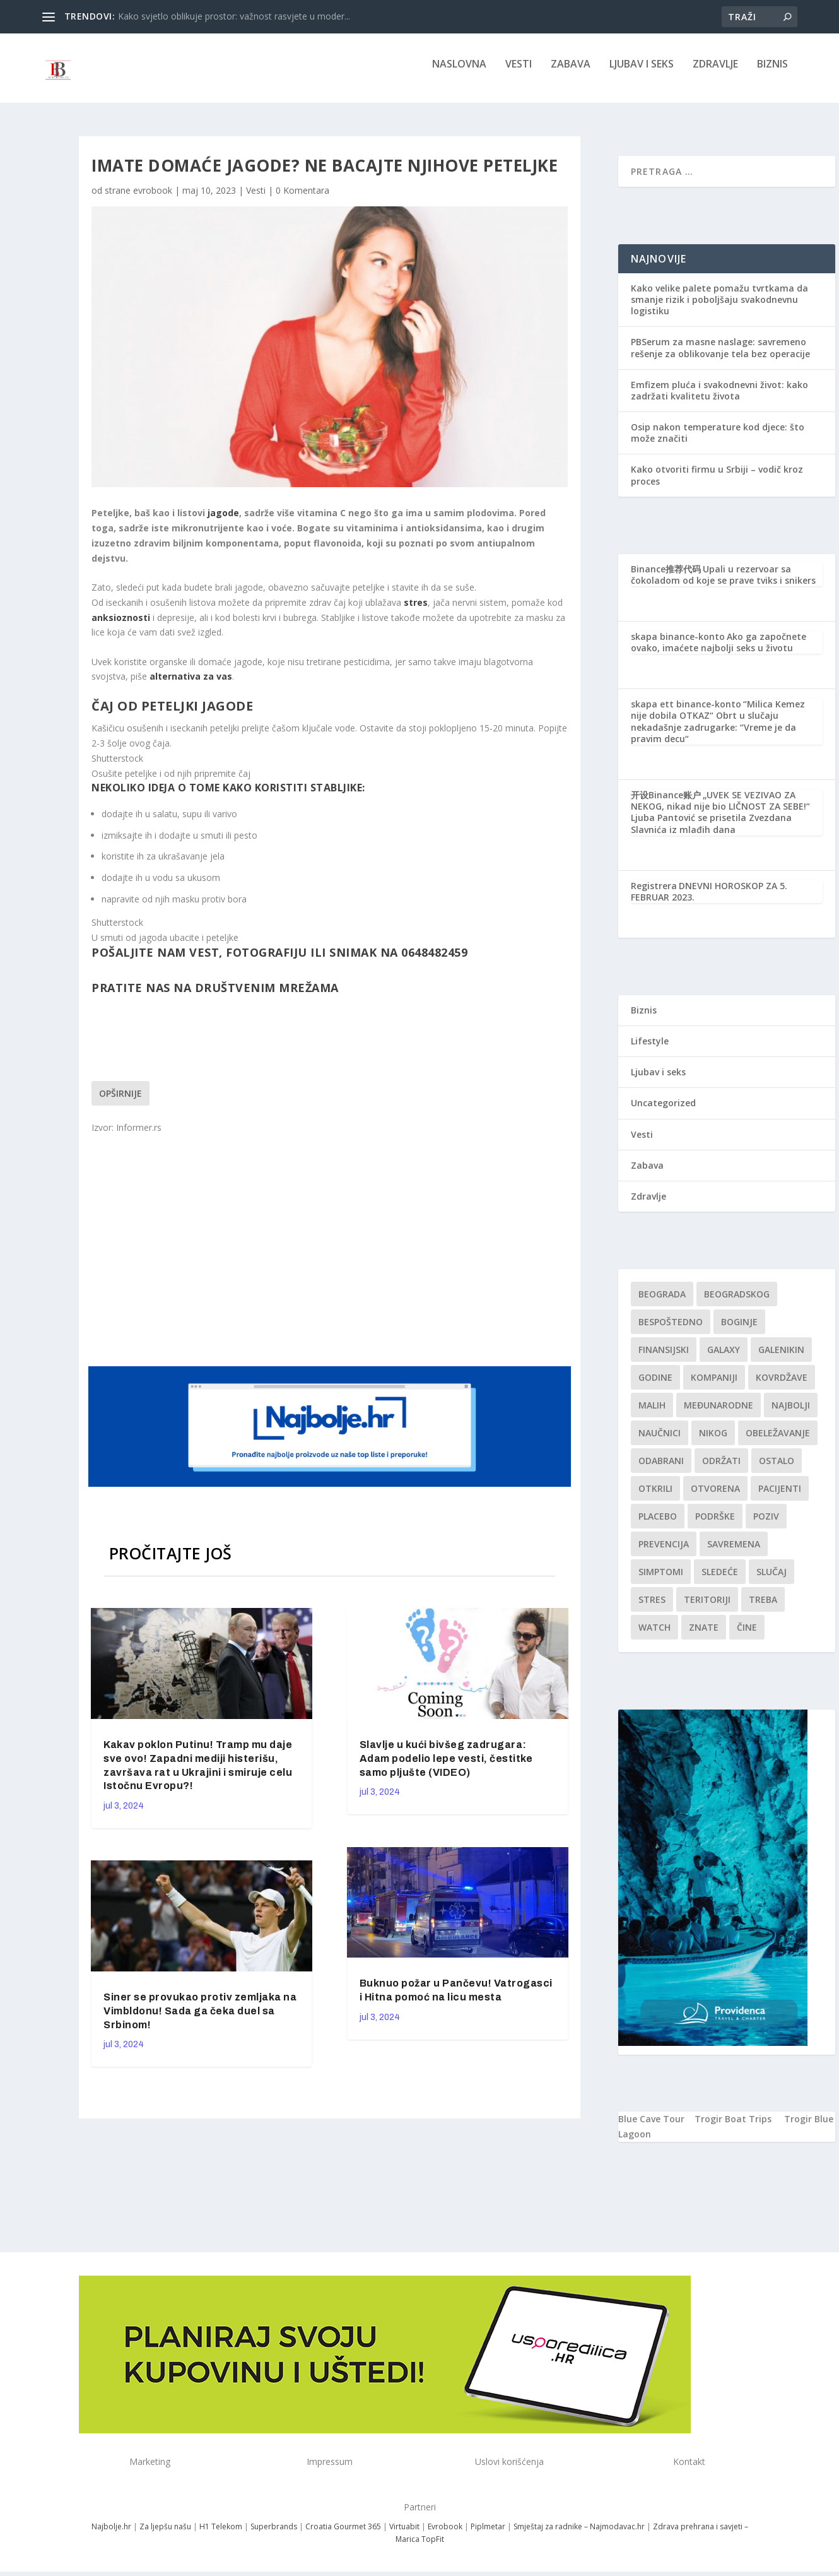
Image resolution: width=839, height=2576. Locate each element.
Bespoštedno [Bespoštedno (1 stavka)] (670, 1331)
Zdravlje (715, 74)
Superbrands (273, 2535)
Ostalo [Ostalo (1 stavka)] (776, 1469)
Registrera (654, 895)
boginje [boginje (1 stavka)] (739, 1331)
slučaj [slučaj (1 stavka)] (771, 1580)
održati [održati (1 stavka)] (721, 1469)
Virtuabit (404, 2535)
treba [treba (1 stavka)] (763, 1608)
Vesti (518, 74)
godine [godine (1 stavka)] (655, 1386)
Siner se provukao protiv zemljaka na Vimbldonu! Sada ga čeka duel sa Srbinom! (199, 2019)
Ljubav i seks (641, 74)
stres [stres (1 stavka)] (652, 1608)
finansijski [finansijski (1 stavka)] (663, 1358)
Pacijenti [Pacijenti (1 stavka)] (779, 1497)
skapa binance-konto (678, 645)
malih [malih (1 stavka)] (652, 1414)
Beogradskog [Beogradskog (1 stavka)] (737, 1303)
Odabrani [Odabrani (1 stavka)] (661, 1469)
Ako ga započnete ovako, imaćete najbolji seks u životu (718, 651)
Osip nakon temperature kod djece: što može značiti (717, 441)
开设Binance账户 (666, 804)
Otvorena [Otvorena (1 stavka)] (715, 1497)
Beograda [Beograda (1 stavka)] (662, 1303)
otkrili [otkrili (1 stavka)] (655, 1497)
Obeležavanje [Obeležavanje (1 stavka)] (778, 1442)
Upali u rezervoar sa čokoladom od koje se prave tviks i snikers (723, 583)
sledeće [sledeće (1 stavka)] (719, 1580)
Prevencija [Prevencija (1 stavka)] (663, 1553)
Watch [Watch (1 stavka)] (654, 1636)
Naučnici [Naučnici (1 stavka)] (659, 1442)
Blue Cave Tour (651, 2128)
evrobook (152, 199)
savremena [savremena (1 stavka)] (733, 1553)
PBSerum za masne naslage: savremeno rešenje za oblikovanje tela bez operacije (720, 356)
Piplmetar (487, 2535)
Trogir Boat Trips (733, 2128)
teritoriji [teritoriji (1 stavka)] (707, 1608)
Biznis (772, 74)
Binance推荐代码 (666, 578)
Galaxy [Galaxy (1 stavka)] (723, 1358)
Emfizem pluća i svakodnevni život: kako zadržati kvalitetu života (719, 399)
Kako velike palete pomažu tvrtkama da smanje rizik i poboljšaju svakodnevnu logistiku (719, 308)
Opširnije (120, 1102)
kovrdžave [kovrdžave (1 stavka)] (781, 1386)
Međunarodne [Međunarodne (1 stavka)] (718, 1414)
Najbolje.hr (111, 2535)
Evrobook (445, 2535)
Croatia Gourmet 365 (343, 2535)
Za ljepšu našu (165, 2535)
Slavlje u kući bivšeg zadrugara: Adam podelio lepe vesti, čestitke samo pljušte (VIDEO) (446, 1767)
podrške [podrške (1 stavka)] (715, 1525)
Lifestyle (650, 1050)
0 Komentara (302, 199)
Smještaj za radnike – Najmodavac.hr (579, 2535)
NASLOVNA (459, 74)
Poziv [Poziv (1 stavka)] (766, 1525)
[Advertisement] (331, 1257)
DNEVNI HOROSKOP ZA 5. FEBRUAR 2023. (709, 900)
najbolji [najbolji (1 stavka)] (791, 1414)
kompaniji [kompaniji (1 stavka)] (714, 1386)
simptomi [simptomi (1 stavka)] (660, 1580)
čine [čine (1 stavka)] (747, 1636)
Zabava (570, 74)
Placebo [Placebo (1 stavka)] (657, 1525)
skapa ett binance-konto (686, 713)
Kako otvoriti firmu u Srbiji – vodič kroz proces (717, 483)
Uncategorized (663, 1112)
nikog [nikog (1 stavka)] (713, 1442)
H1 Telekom (220, 2535)
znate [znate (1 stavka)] (704, 1636)
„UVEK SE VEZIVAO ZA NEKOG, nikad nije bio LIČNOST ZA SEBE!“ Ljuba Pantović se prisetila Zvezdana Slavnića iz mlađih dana (720, 821)
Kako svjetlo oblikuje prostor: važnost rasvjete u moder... (234, 16)
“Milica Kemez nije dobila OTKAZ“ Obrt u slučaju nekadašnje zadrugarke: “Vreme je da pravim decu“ (718, 730)
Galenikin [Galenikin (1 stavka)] (781, 1358)
